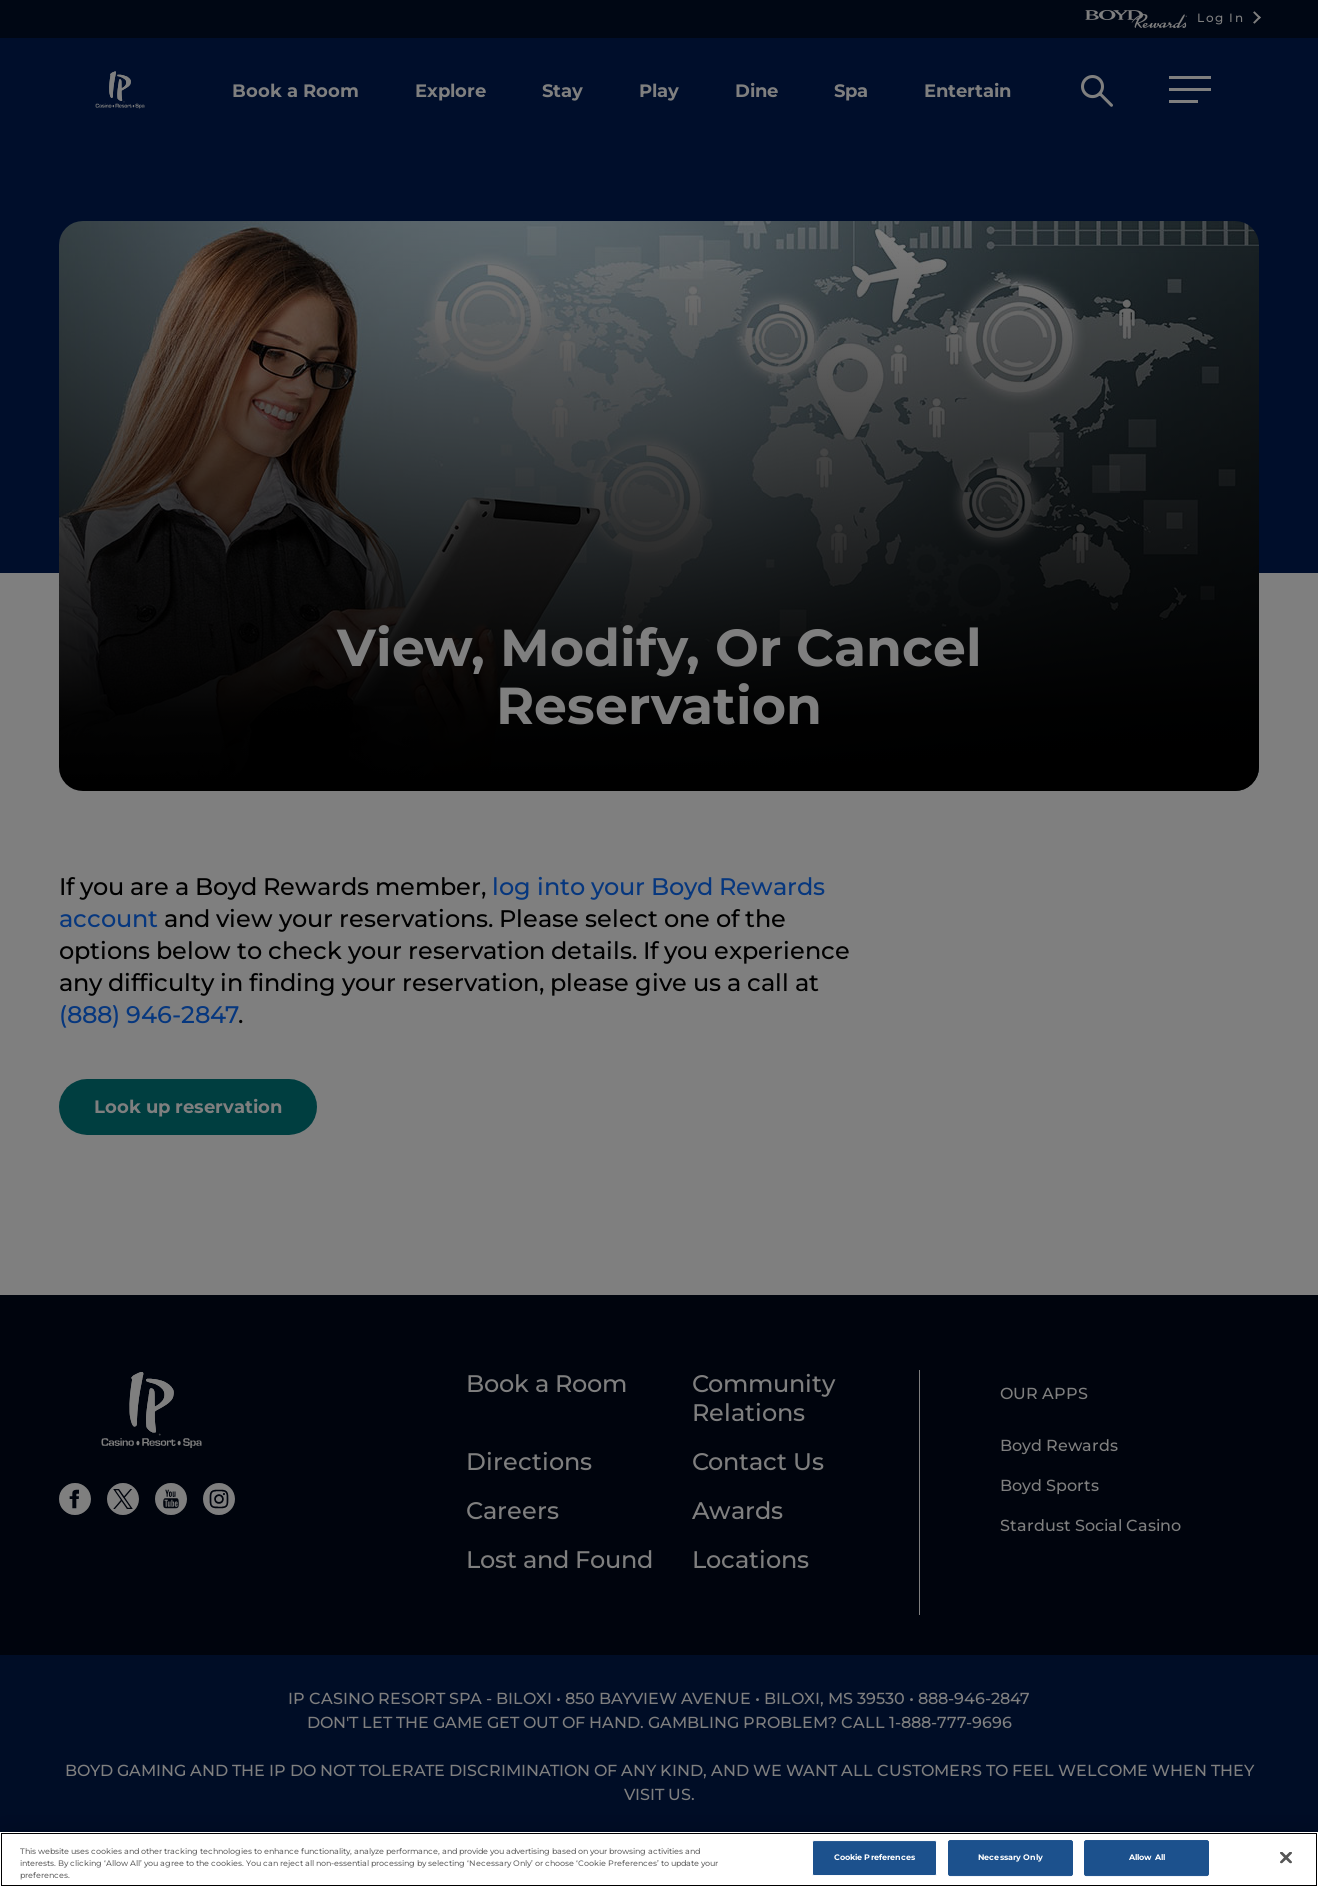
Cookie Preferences (874, 1864)
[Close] (1286, 1864)
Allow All (1147, 1864)
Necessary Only (1010, 1864)
